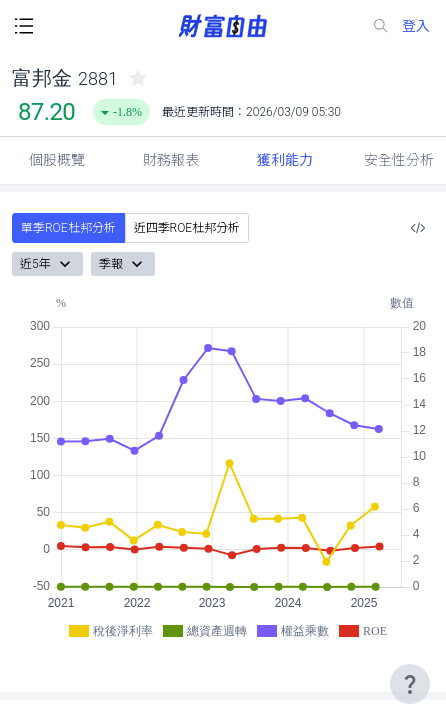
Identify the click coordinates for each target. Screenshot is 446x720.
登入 (416, 26)
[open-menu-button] (24, 26)
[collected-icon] (138, 78)
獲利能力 (285, 160)
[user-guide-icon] (410, 684)
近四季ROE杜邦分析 (187, 228)
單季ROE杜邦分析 (68, 228)
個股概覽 (57, 160)
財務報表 (171, 160)
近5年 (47, 264)
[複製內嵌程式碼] (418, 228)
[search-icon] (381, 26)
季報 (123, 264)
